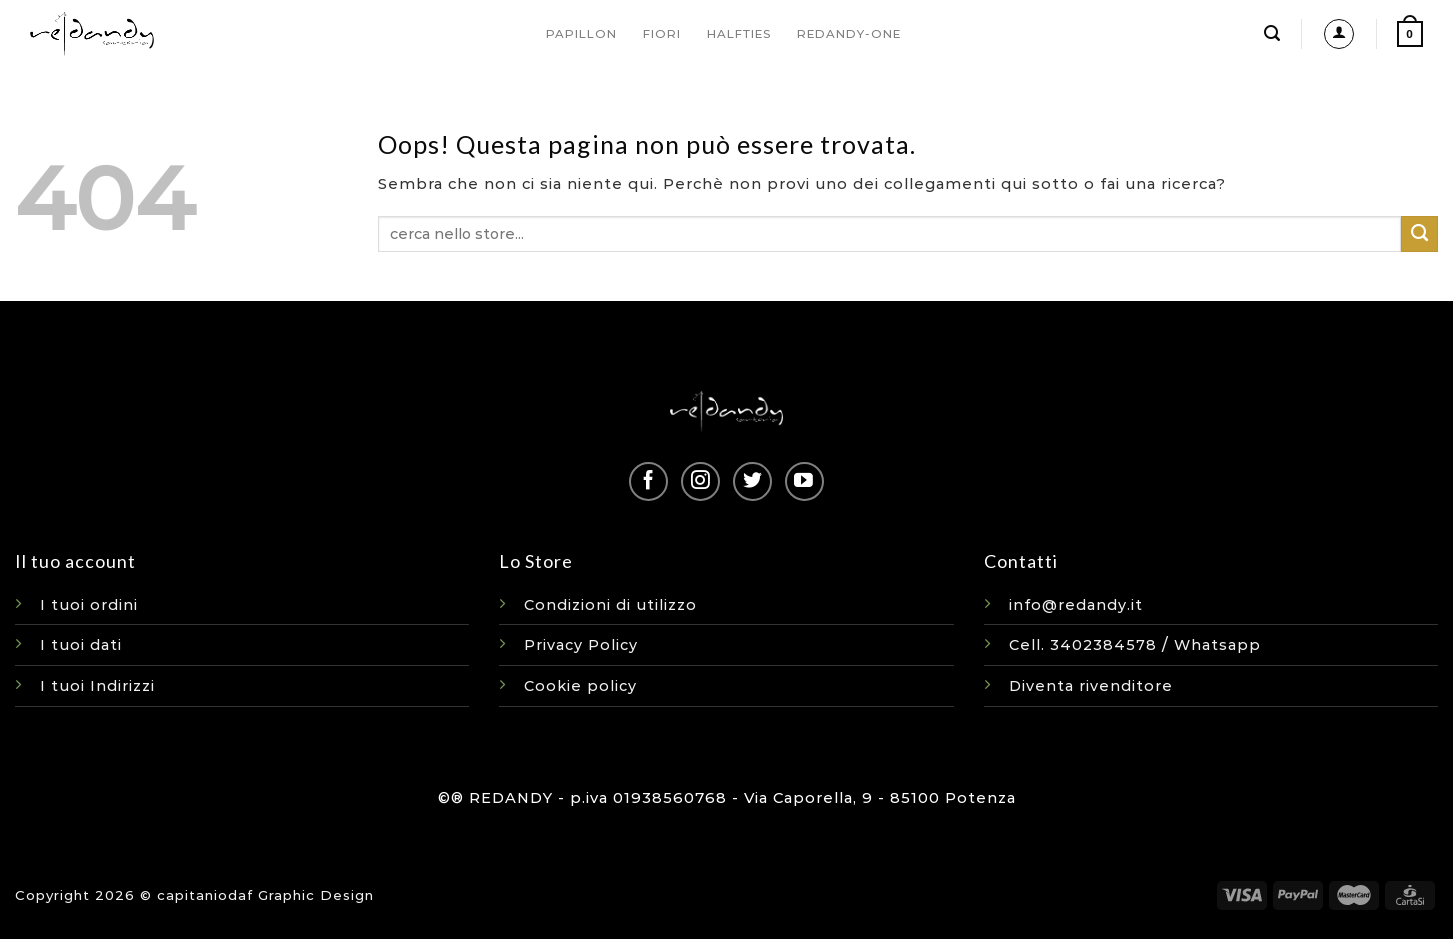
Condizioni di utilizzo (610, 605)
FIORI (662, 34)
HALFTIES (739, 34)
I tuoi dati (81, 645)
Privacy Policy (581, 645)
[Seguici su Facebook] (648, 481)
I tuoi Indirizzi (97, 686)
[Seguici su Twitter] (752, 481)
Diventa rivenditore (1091, 686)
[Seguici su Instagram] (700, 481)
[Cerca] (1272, 33)
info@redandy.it (1076, 605)
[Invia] (1419, 234)
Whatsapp (1217, 645)
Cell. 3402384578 (1083, 645)
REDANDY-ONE (849, 34)
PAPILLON (581, 34)
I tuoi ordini (89, 605)
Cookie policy (580, 686)
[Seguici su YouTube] (804, 481)
